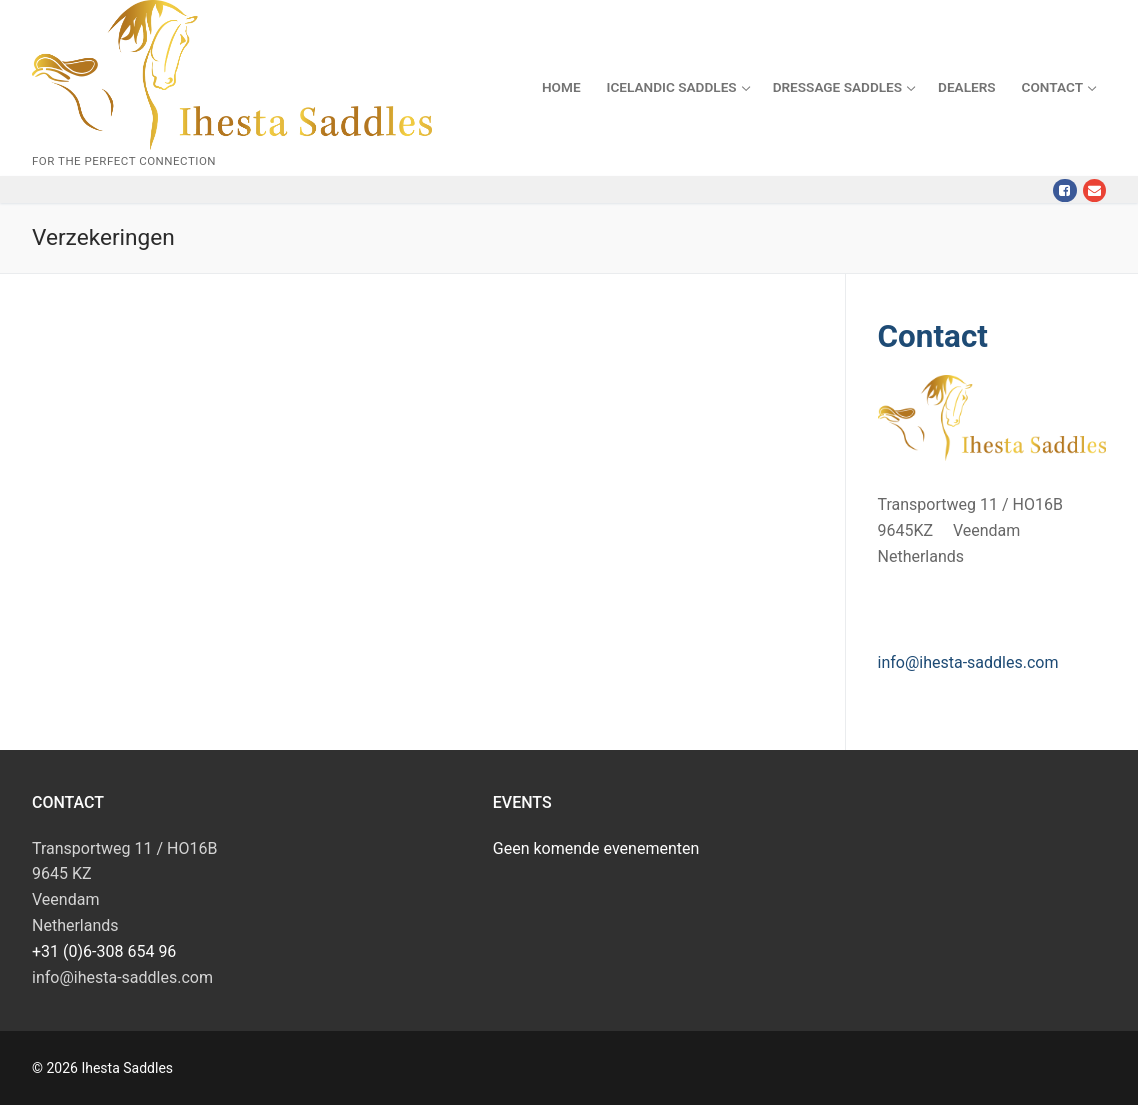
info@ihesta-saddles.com (968, 662)
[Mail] (1094, 190)
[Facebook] (1064, 190)
